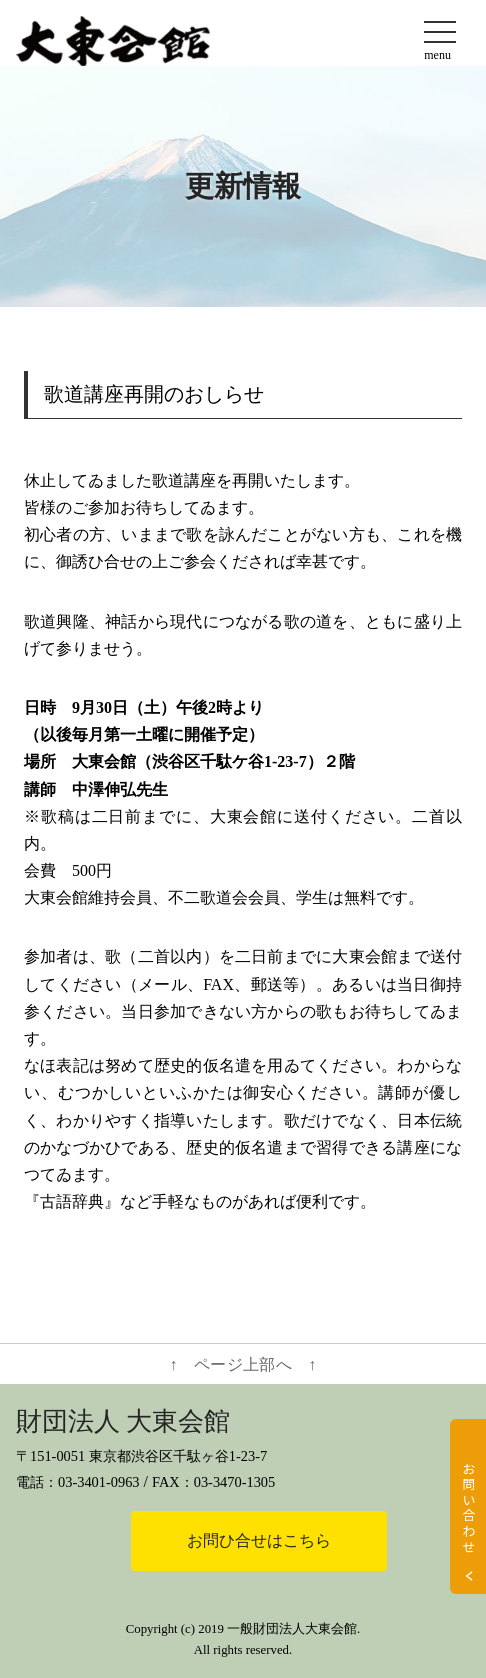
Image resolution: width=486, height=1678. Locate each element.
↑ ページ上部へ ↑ (243, 1364)
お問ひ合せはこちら (259, 1540)
